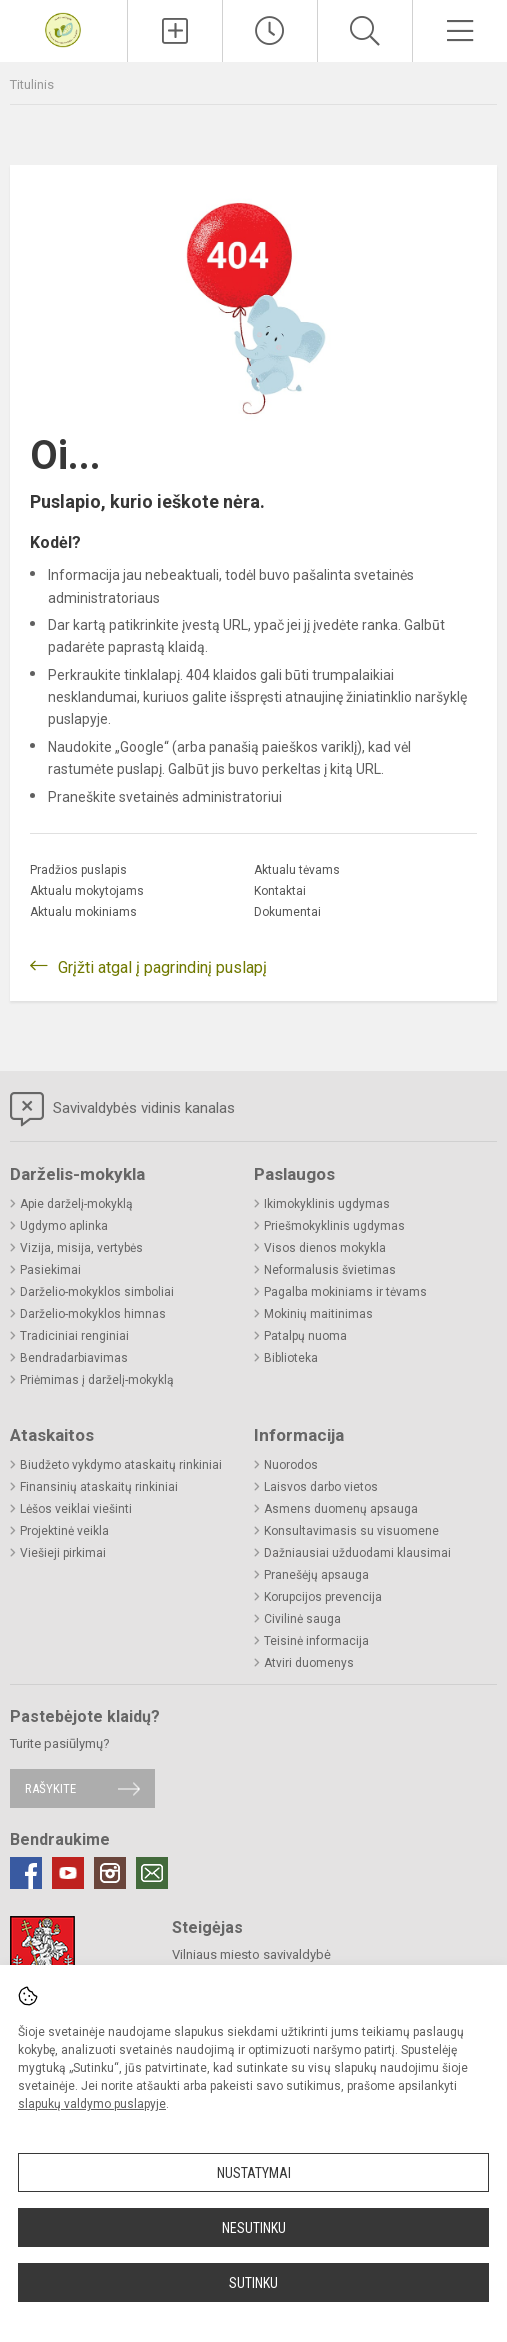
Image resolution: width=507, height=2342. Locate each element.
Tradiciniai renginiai (74, 1336)
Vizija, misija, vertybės (81, 1248)
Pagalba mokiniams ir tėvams (345, 1292)
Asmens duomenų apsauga (341, 1509)
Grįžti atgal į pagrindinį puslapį (162, 967)
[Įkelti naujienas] (175, 31)
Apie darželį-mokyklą (76, 1204)
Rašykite (50, 1788)
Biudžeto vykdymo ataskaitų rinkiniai (121, 1465)
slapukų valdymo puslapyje (92, 2104)
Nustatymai (254, 2173)
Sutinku (253, 2283)
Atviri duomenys (309, 1663)
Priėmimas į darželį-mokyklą (97, 1380)
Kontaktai (280, 891)
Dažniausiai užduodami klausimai (357, 1553)
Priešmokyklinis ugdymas (334, 1226)
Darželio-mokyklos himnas (93, 1314)
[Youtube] (68, 1873)
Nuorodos (291, 1465)
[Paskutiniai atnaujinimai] (270, 31)
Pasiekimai (50, 1270)
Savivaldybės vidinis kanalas (122, 1109)
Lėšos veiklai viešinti (76, 1509)
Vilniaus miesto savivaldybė (251, 1954)
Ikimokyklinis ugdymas (327, 1204)
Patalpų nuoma (305, 1336)
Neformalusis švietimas (330, 1270)
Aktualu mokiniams (83, 912)
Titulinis (32, 84)
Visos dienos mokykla (325, 1248)
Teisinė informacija (316, 1641)
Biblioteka (291, 1358)
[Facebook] (26, 1873)
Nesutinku (254, 2228)
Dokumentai (287, 912)
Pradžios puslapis (78, 870)
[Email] (152, 1873)
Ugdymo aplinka (64, 1226)
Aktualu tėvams (297, 870)
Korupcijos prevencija (323, 1597)
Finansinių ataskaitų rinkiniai (99, 1487)
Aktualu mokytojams (87, 891)
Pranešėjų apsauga (316, 1575)
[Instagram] (110, 1873)
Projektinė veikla (64, 1531)
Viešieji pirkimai (63, 1553)
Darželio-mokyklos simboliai (97, 1292)
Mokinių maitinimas (318, 1314)
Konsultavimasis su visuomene (351, 1531)
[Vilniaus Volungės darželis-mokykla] (63, 28)
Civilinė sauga (302, 1619)
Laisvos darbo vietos (321, 1487)
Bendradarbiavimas (74, 1358)
